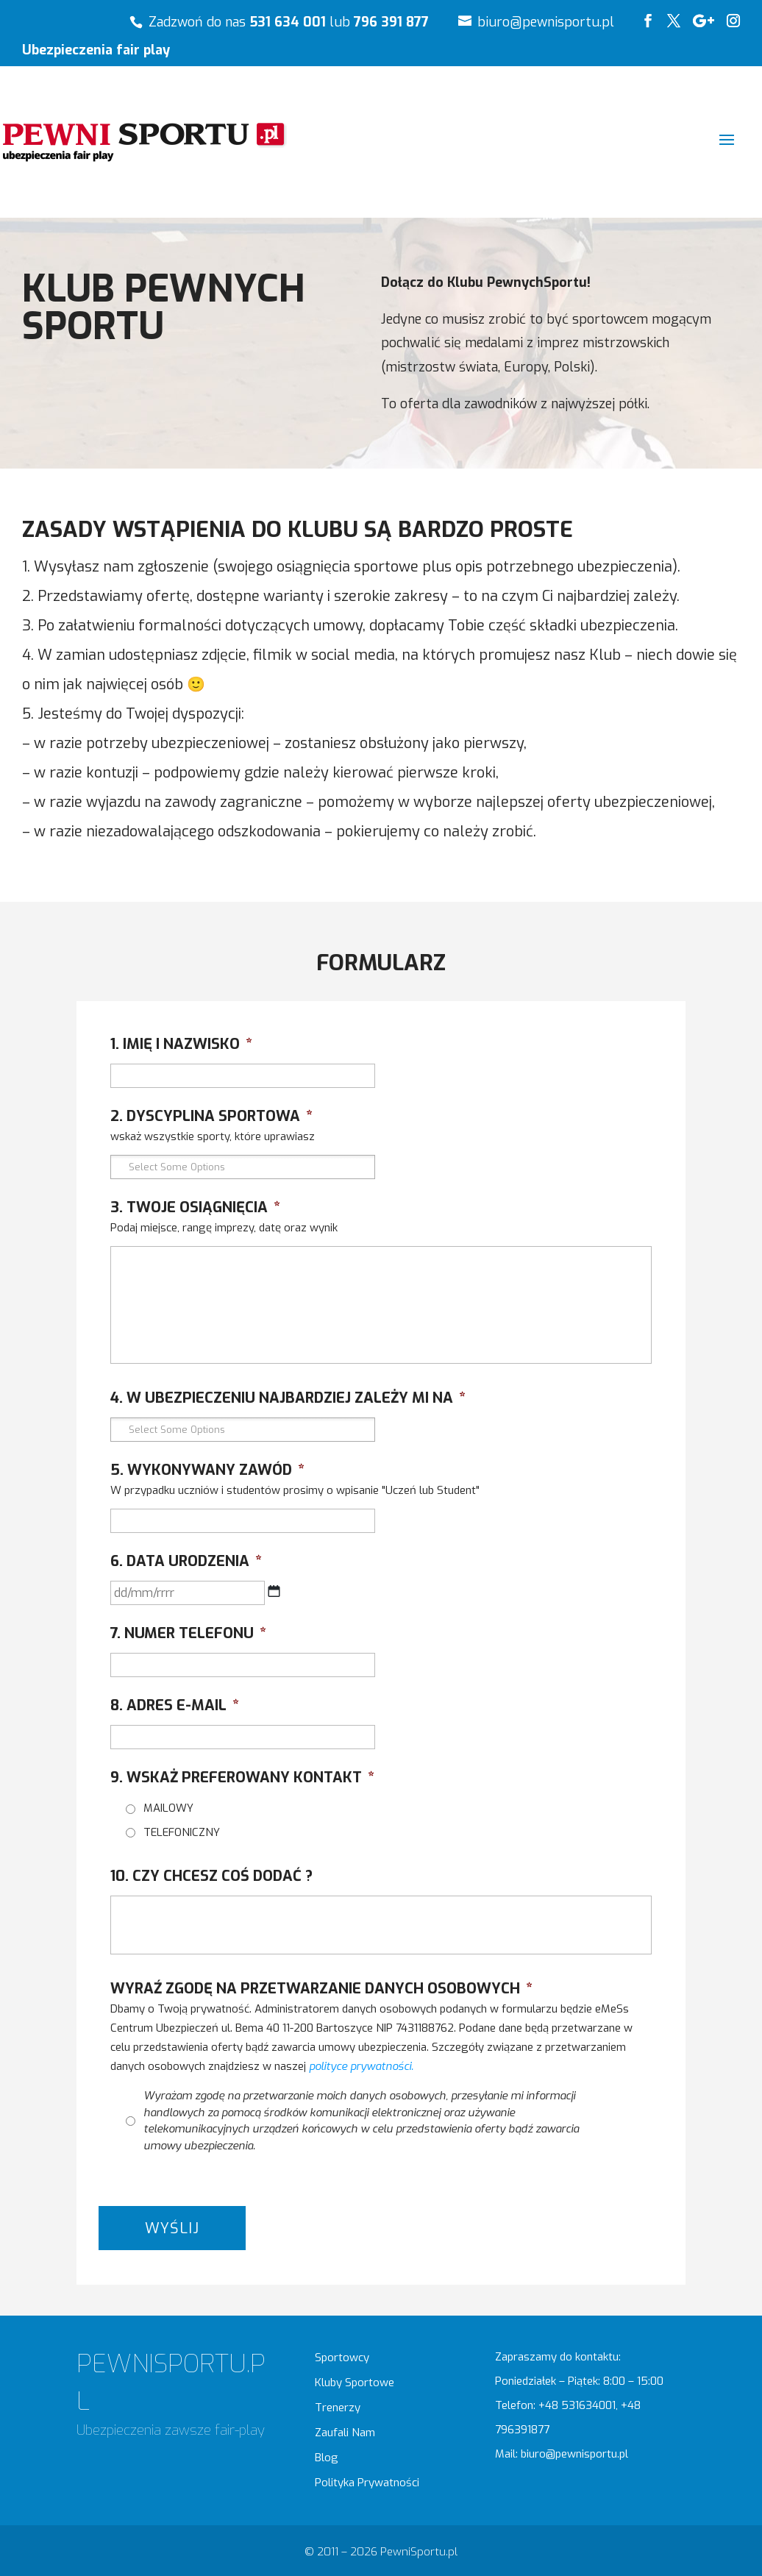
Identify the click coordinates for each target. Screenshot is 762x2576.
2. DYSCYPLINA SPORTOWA (211, 1116)
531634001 (588, 2405)
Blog (326, 2457)
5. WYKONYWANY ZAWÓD (207, 1470)
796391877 (522, 2429)
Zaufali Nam (345, 2432)
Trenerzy (337, 2407)
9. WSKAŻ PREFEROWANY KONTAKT (242, 1777)
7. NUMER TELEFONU (188, 1633)
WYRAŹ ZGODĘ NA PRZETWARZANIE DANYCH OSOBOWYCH (321, 1989)
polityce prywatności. (361, 2066)
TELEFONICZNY (181, 1832)
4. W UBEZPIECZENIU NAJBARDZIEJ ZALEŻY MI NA (288, 1398)
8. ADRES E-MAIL (174, 1705)
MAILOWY (168, 1808)
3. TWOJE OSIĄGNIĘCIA (195, 1207)
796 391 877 (391, 22)
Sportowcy (342, 2357)
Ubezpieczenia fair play (96, 51)
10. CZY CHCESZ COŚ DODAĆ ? (211, 1876)
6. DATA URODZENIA (186, 1561)
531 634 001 (287, 22)
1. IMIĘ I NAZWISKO (181, 1044)
